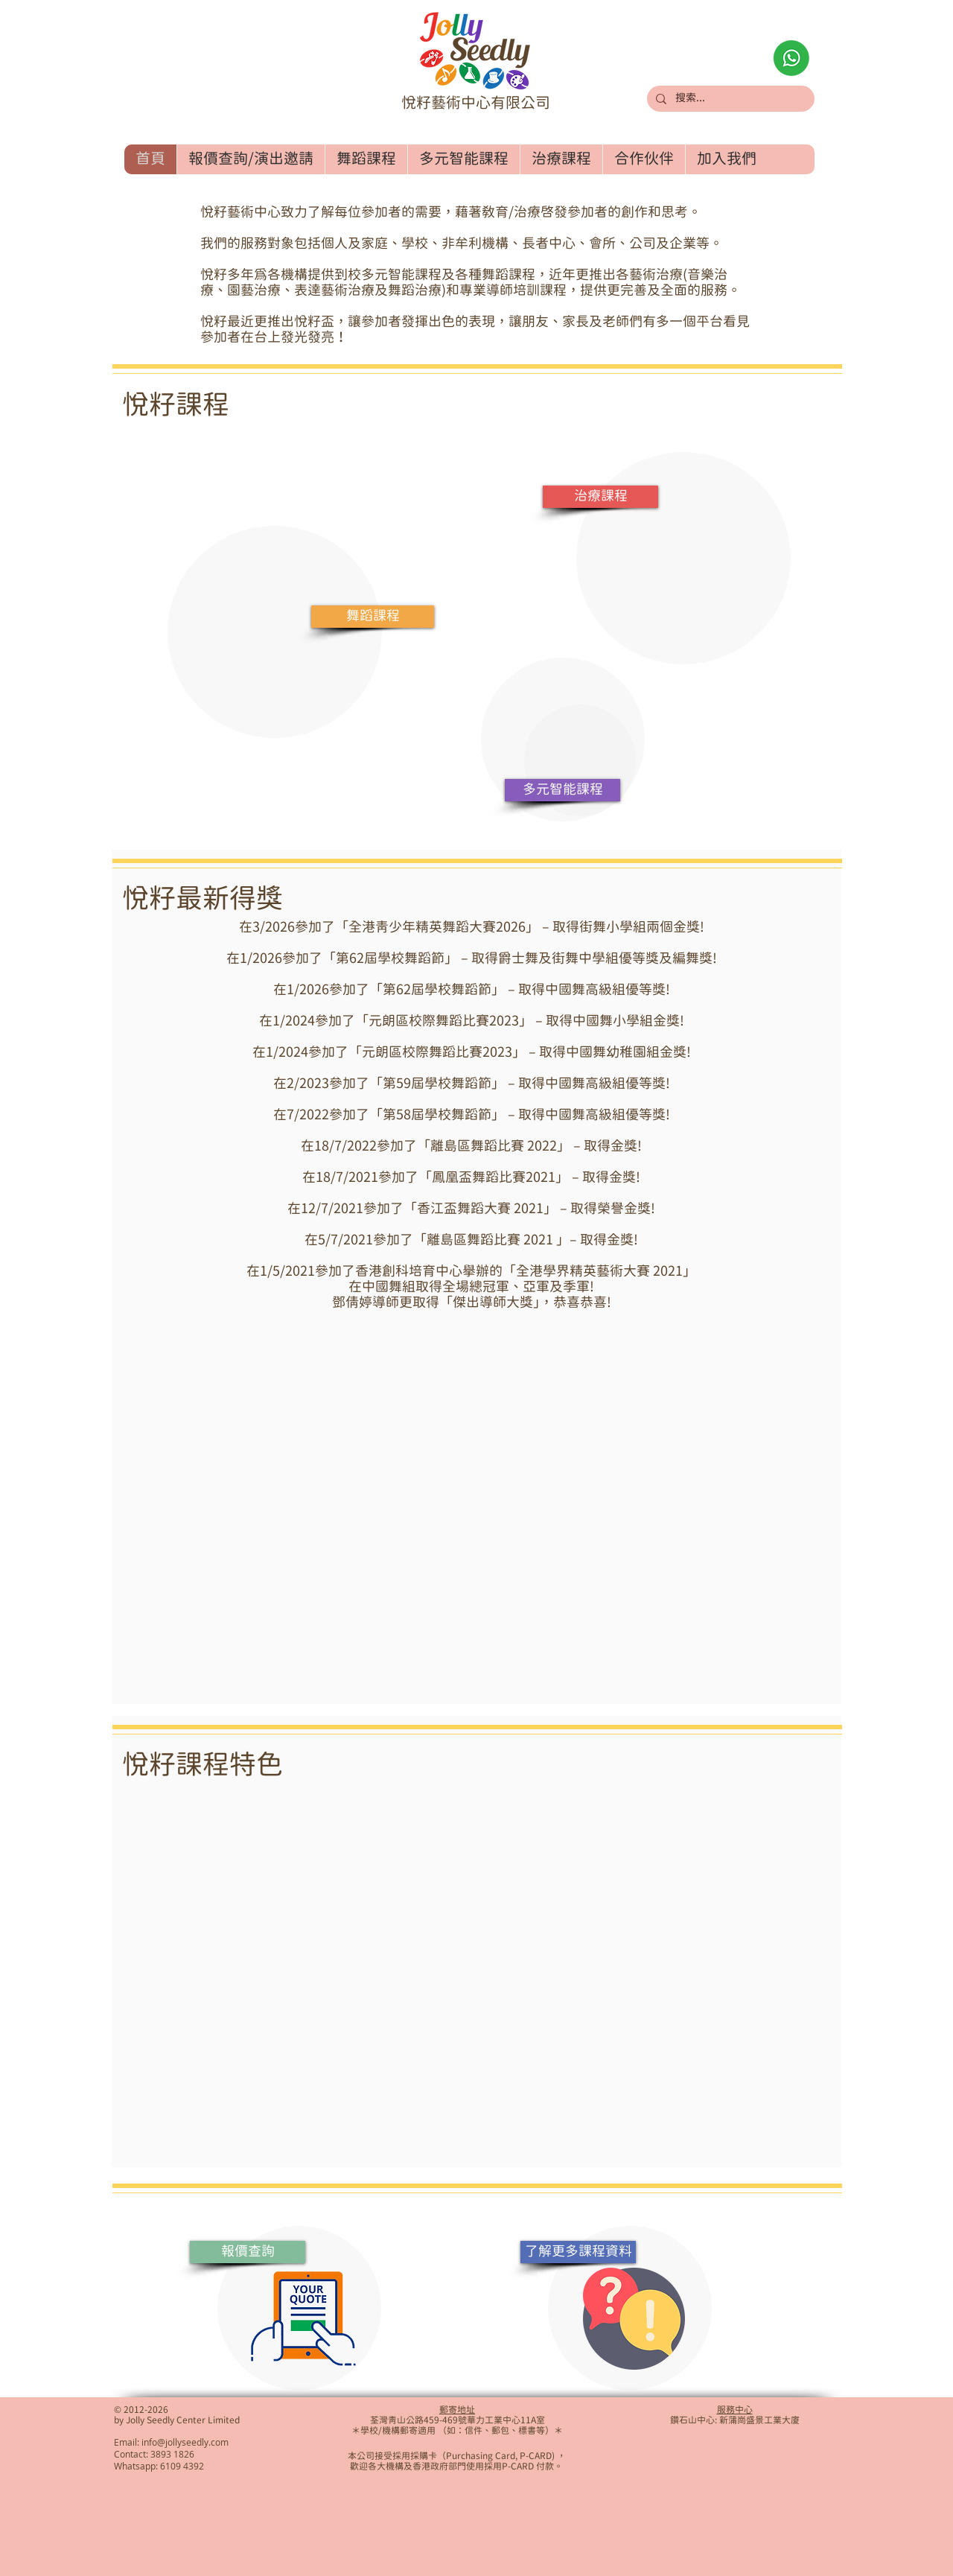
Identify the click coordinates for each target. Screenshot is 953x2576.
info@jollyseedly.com (185, 2442)
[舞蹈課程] (372, 616)
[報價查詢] (247, 2252)
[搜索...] (729, 99)
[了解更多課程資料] (578, 2252)
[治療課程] (600, 497)
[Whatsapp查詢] (791, 58)
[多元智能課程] (562, 790)
